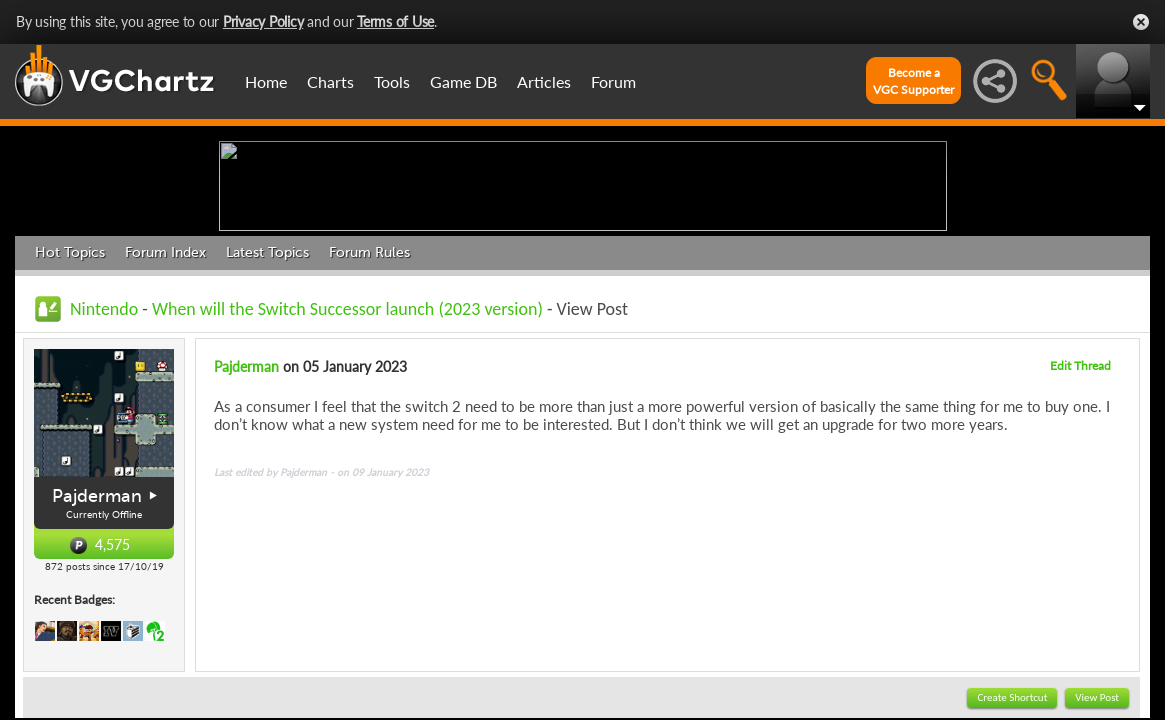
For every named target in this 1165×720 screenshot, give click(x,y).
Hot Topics (70, 407)
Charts (330, 81)
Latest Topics (267, 407)
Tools (392, 81)
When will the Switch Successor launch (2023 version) (347, 464)
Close (1141, 22)
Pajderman (97, 651)
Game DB (463, 81)
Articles (544, 81)
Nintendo (104, 464)
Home (266, 81)
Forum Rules (369, 407)
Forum (613, 81)
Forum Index (165, 407)
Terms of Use (395, 21)
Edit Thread (1080, 520)
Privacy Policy (263, 21)
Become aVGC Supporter (913, 81)
